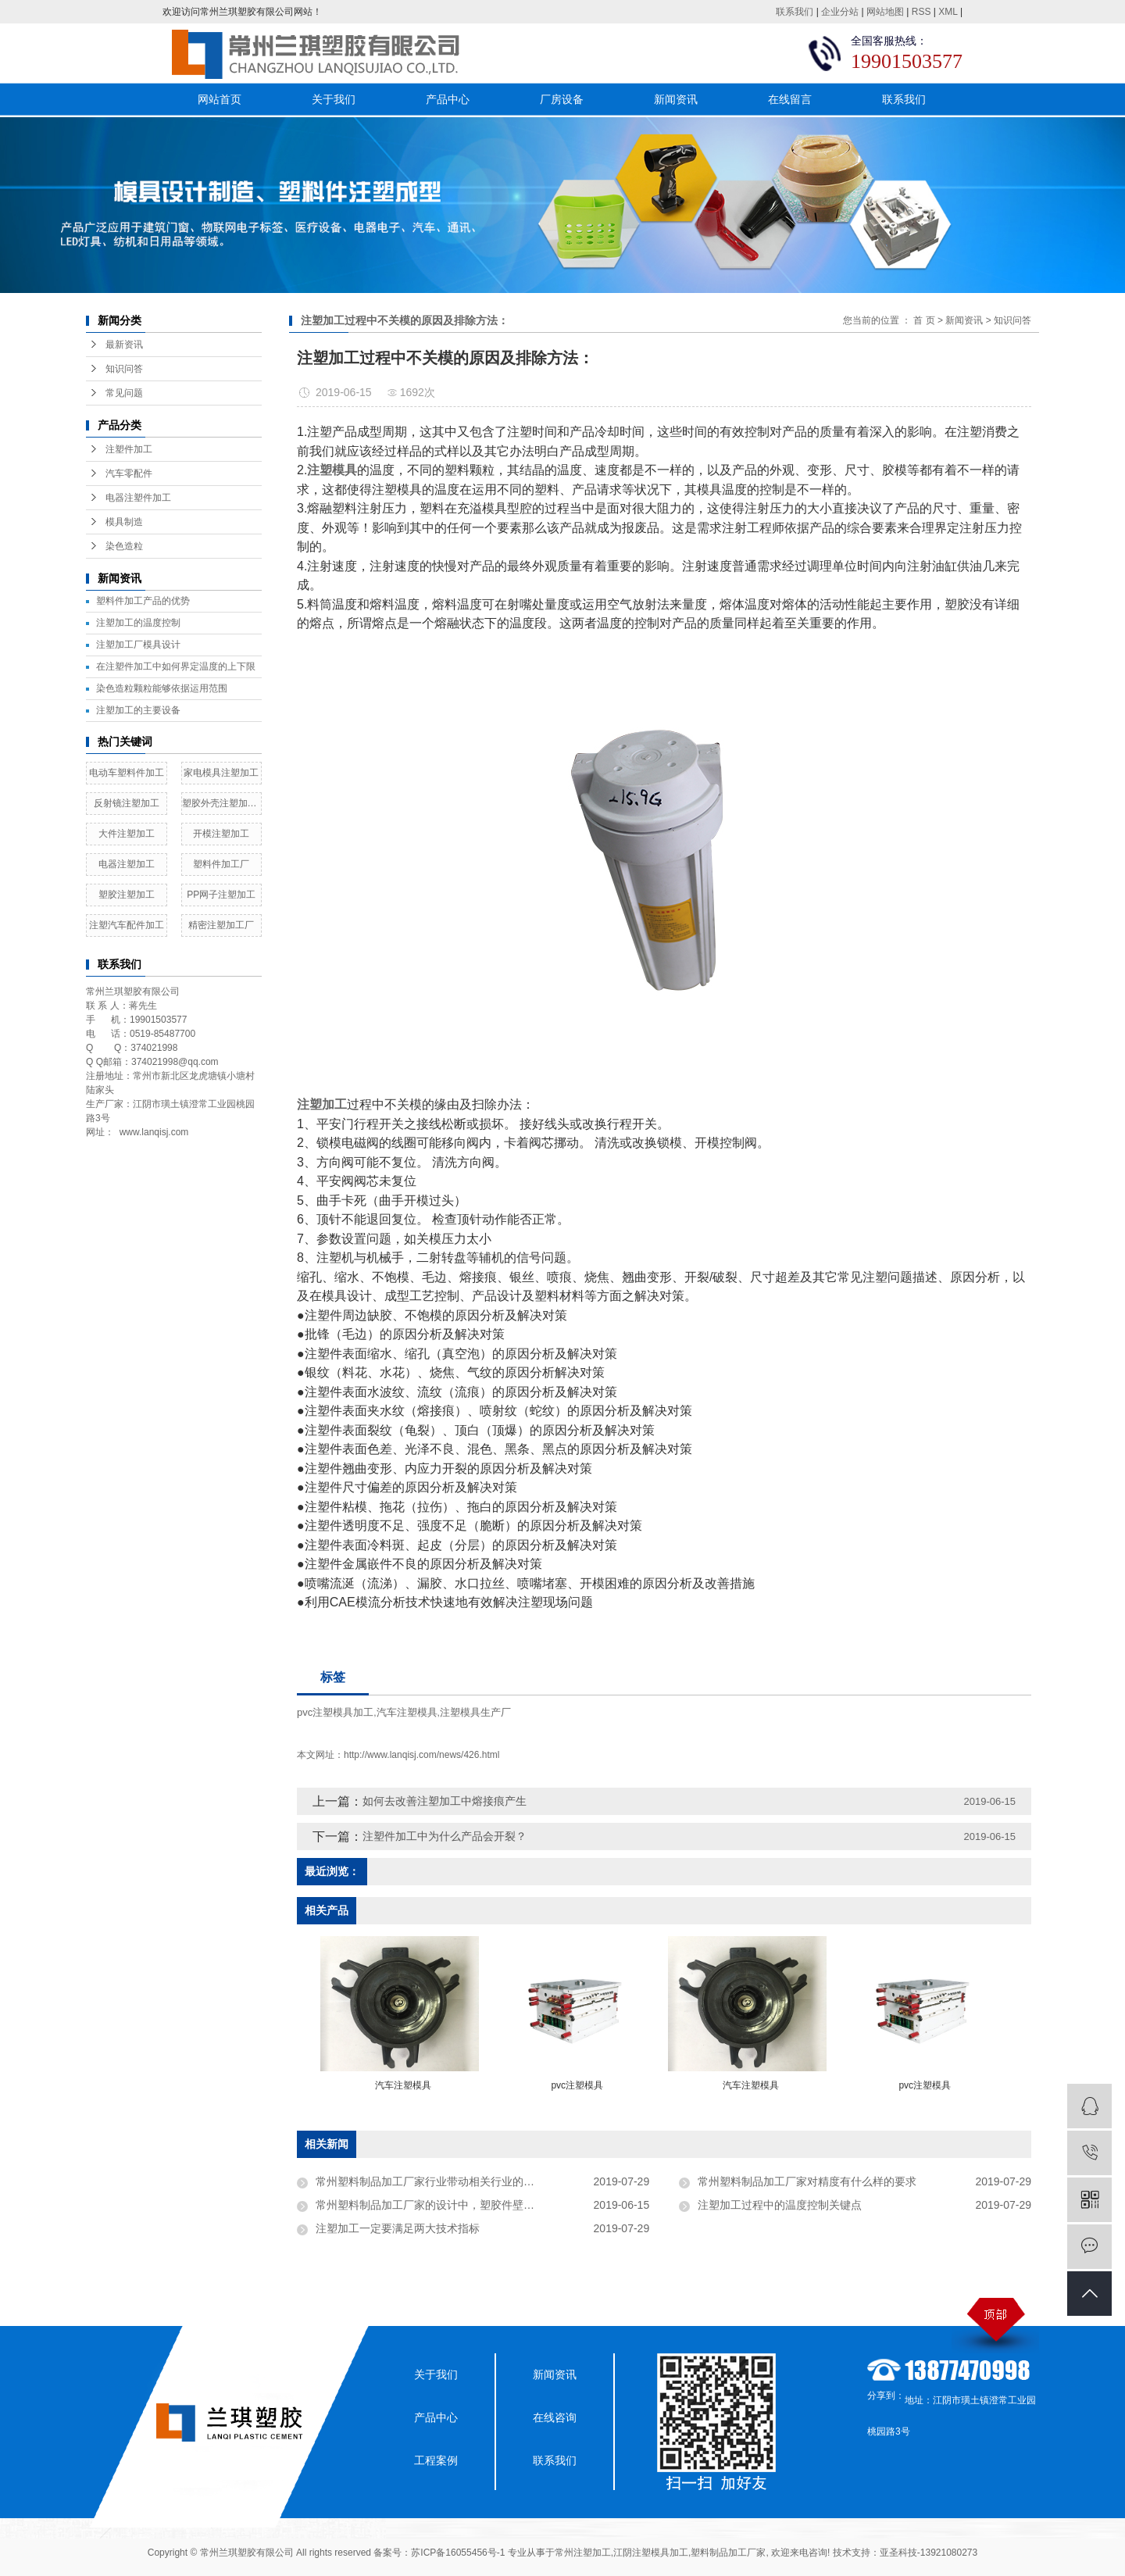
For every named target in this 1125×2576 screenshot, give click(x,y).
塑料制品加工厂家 (728, 2552)
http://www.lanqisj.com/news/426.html (421, 1754)
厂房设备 (562, 99)
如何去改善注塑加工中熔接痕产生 (444, 1801)
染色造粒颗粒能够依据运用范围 (161, 688)
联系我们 (794, 11)
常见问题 (124, 393)
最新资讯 (124, 344)
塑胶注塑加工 (126, 894)
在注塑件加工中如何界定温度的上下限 (175, 666)
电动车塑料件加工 (126, 772)
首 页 (923, 320)
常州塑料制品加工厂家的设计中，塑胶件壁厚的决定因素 (452, 2205)
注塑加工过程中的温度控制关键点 (780, 2205)
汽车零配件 (128, 473)
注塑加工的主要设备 (138, 710)
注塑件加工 (128, 449)
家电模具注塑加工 (221, 772)
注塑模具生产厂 (475, 1712)
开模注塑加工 (221, 833)
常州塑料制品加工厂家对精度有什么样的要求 (807, 2181)
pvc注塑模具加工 (335, 1712)
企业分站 (840, 11)
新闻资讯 (676, 99)
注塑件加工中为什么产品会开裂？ (444, 1836)
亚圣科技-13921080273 (928, 2552)
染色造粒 (124, 546)
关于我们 (333, 99)
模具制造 (124, 521)
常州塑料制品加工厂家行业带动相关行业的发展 (430, 2181)
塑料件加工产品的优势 (143, 600)
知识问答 (124, 368)
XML (947, 11)
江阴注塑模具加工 (650, 2552)
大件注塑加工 (126, 833)
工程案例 (436, 2460)
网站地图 (885, 11)
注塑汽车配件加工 (126, 925)
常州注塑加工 (583, 2552)
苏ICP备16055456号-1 (458, 2552)
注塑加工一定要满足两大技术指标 (398, 2228)
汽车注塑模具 (407, 1712)
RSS (921, 11)
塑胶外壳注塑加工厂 (222, 803)
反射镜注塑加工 (126, 803)
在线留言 (790, 99)
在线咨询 (555, 2417)
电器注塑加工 (126, 864)
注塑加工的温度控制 (138, 622)
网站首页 (219, 99)
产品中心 (448, 99)
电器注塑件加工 (138, 497)
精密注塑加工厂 (221, 925)
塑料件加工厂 (221, 864)
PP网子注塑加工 (221, 894)
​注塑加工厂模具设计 (138, 644)
